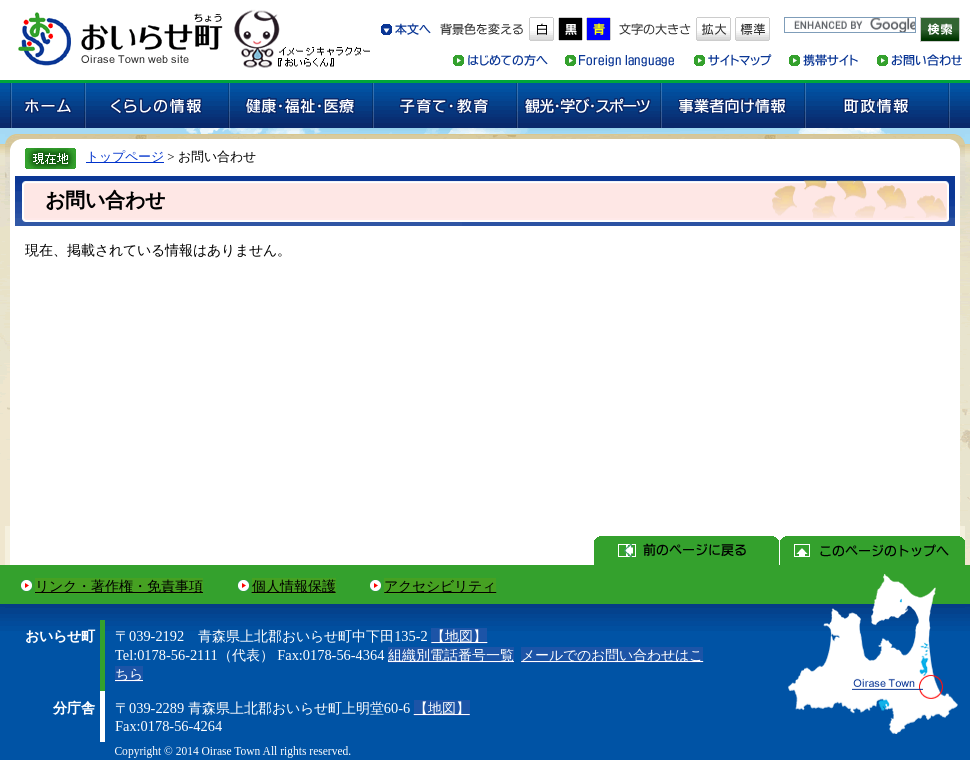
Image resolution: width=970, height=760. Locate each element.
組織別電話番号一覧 (451, 655)
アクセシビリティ (440, 586)
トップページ (125, 156)
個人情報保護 (294, 586)
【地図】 (459, 636)
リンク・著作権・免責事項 (119, 586)
